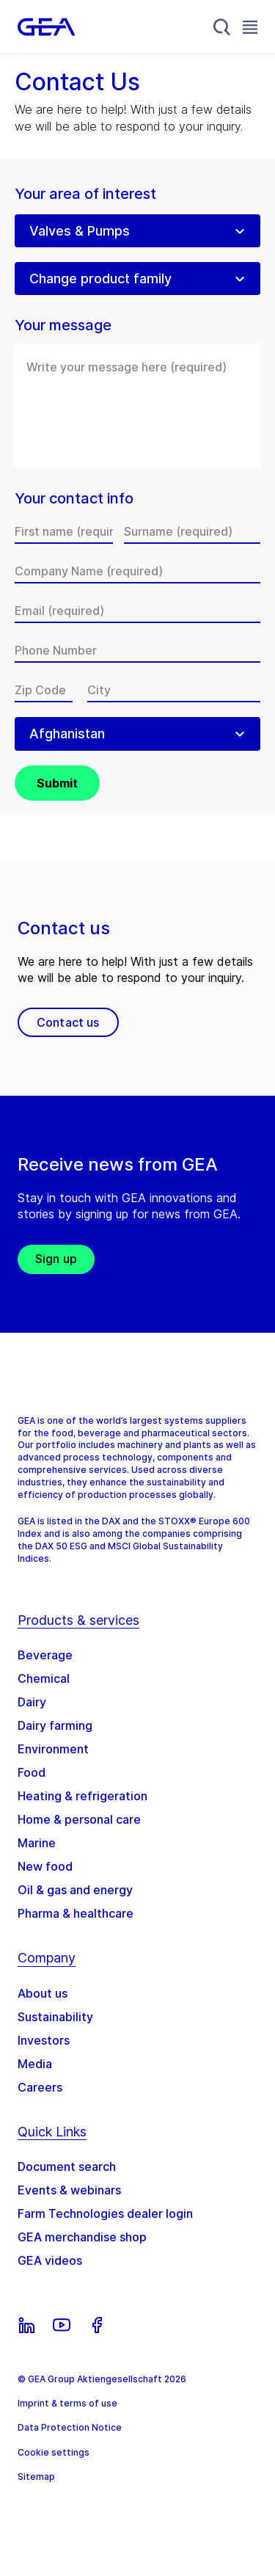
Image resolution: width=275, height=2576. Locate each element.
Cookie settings (53, 2452)
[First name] (64, 531)
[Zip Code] (44, 689)
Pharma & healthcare (75, 1913)
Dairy (32, 1702)
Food (31, 1772)
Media (35, 2063)
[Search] (222, 27)
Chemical (44, 1678)
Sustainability (55, 2016)
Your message (63, 325)
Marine (37, 1842)
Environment (53, 1749)
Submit (57, 783)
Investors (44, 2040)
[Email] (137, 610)
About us (42, 1993)
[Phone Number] (137, 650)
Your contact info (74, 498)
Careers (40, 2087)
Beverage (45, 1655)
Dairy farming (55, 1725)
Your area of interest (85, 194)
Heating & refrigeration (82, 1796)
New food (45, 1866)
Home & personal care (79, 1819)
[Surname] (192, 531)
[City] (173, 689)
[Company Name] (137, 571)
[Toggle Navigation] (250, 26)
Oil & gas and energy (75, 1889)
